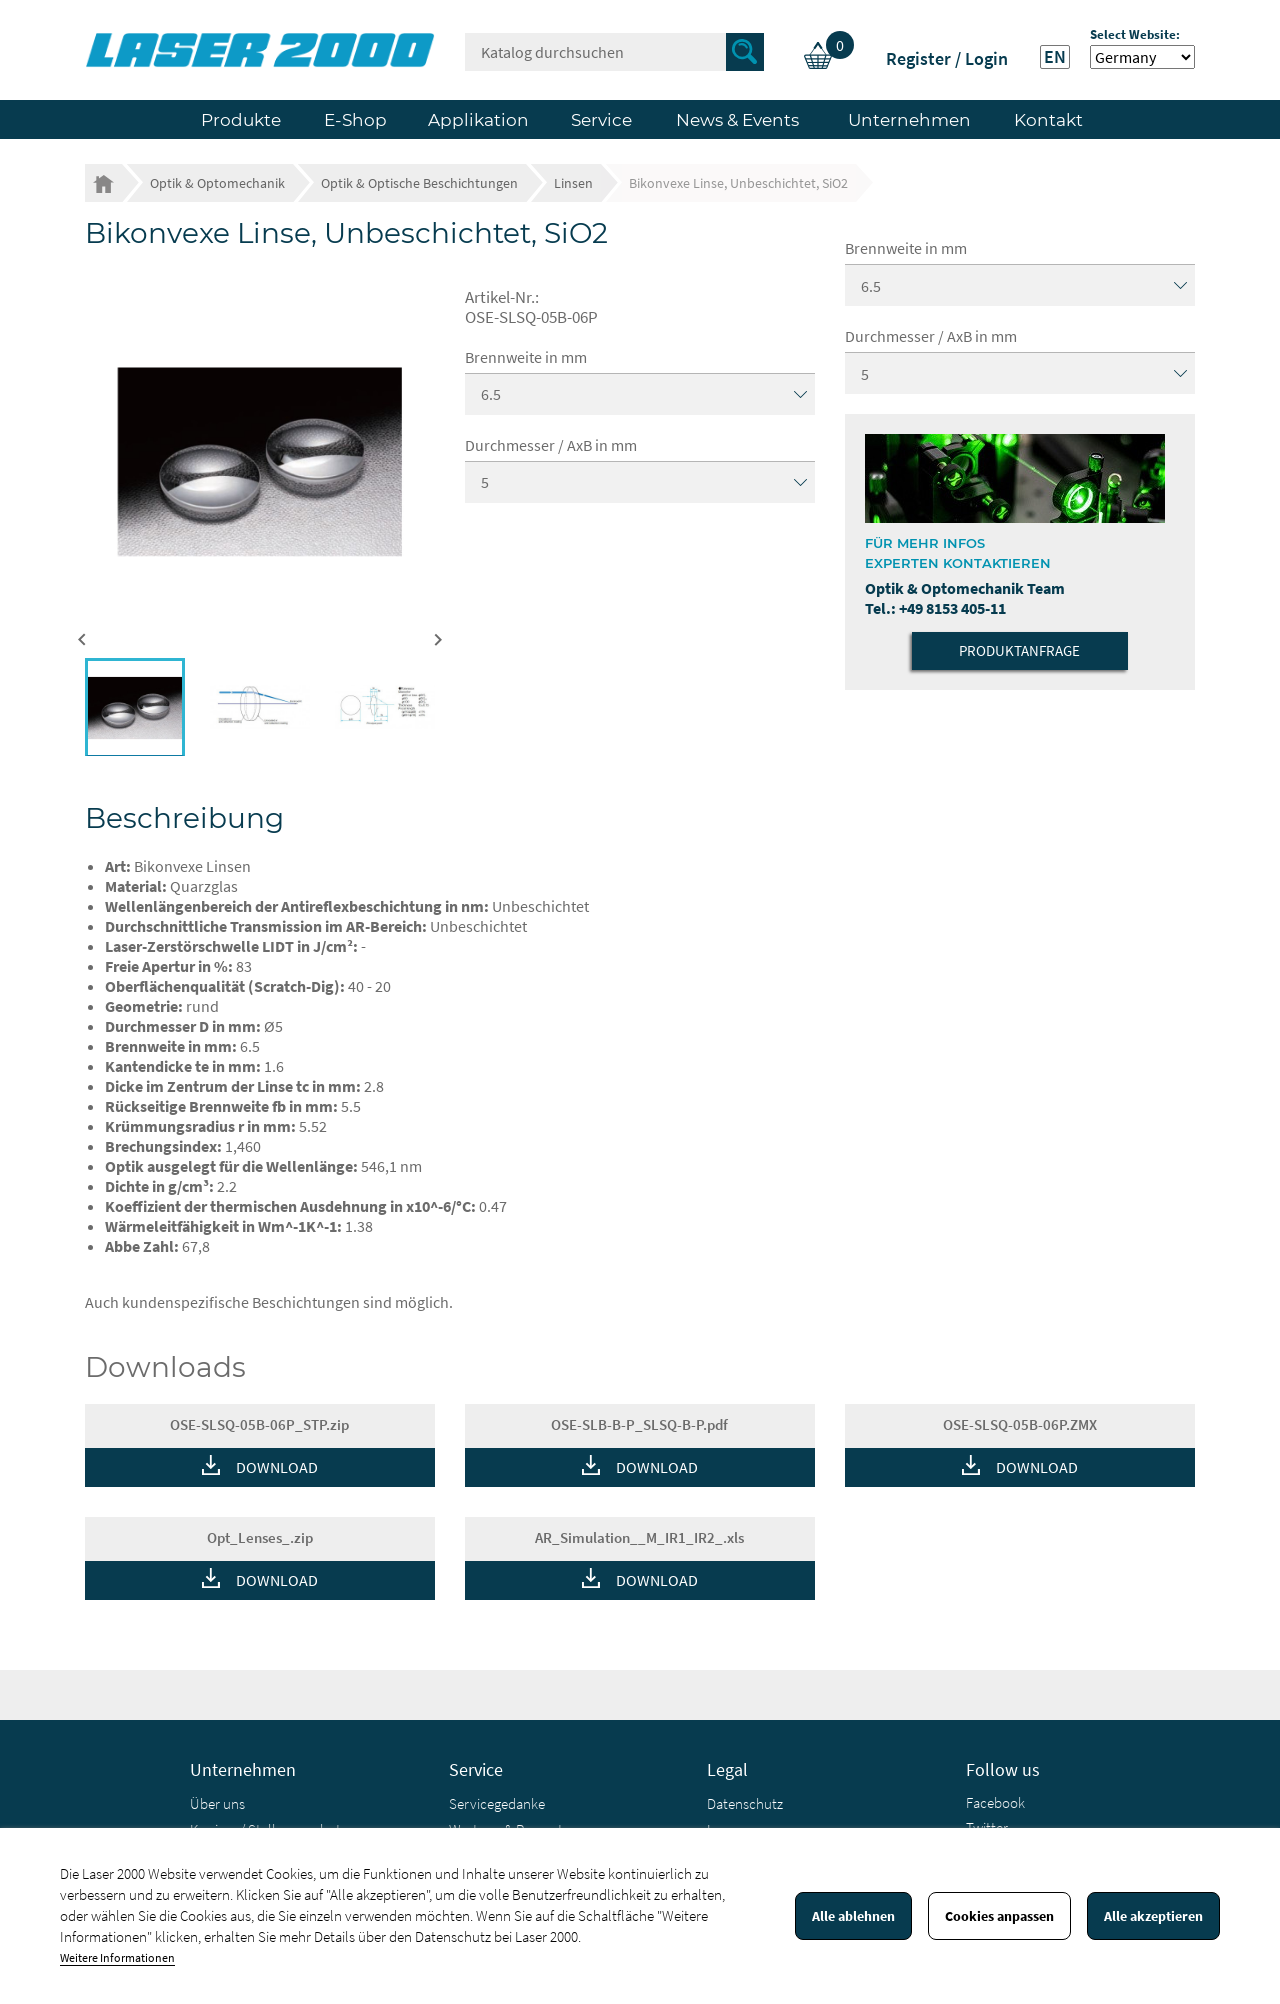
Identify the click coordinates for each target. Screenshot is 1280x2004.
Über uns (217, 1803)
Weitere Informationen (117, 1957)
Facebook (995, 1802)
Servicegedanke (497, 1803)
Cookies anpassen (999, 1916)
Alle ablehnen (853, 1916)
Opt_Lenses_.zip (260, 1537)
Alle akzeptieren (1153, 1916)
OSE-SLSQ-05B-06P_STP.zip (259, 1424)
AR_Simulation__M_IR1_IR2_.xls (639, 1537)
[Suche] (614, 52)
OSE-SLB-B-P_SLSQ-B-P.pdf (639, 1424)
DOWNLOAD (277, 1467)
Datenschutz (745, 1803)
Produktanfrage (1019, 650)
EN (1055, 57)
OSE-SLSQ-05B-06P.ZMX (1020, 1424)
